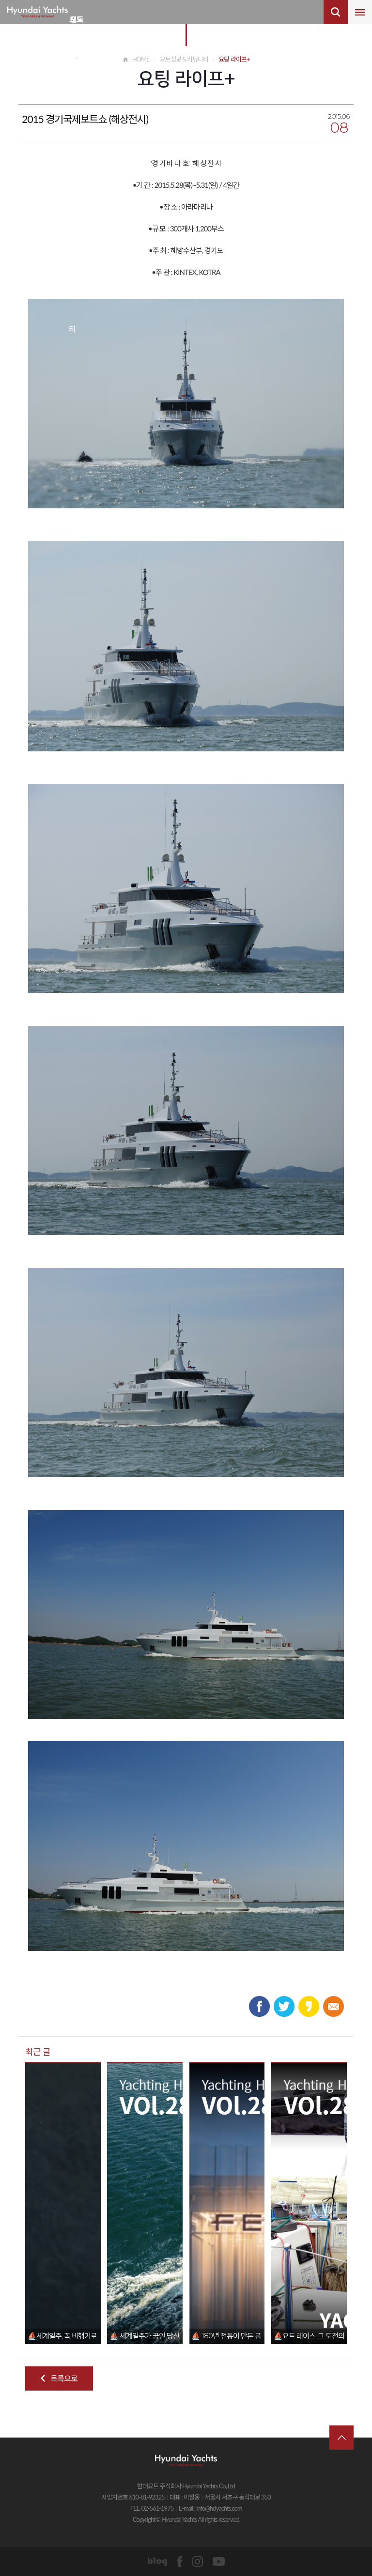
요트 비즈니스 (76, 27)
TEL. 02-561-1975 (151, 2508)
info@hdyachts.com (219, 2508)
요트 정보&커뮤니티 (72, 27)
